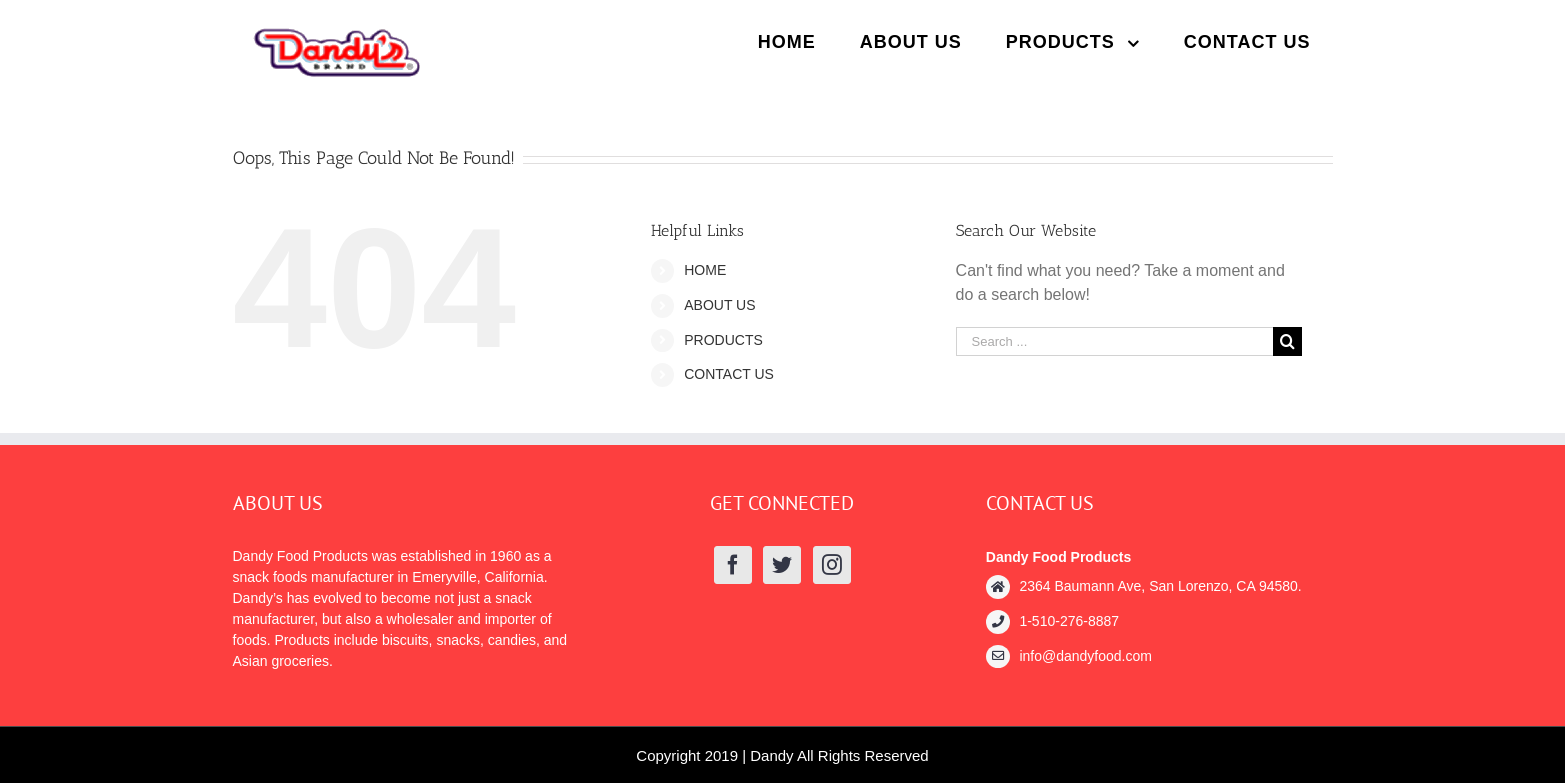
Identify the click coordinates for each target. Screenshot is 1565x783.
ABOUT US (719, 305)
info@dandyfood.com (1085, 656)
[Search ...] (1115, 341)
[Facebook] (733, 565)
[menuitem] (787, 42)
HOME (705, 270)
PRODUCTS (723, 340)
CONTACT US (729, 374)
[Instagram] (832, 565)
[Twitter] (782, 565)
